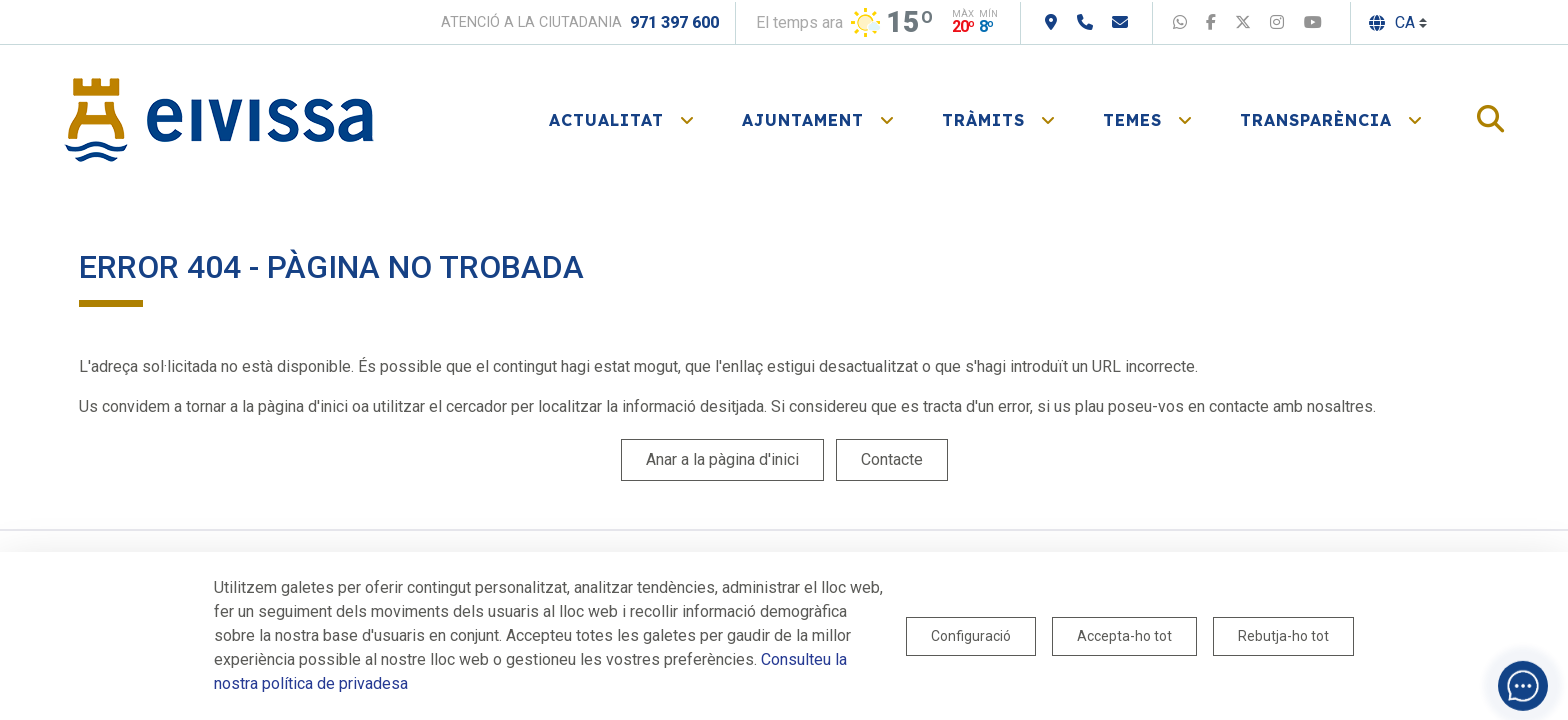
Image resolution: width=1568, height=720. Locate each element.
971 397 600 (674, 22)
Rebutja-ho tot (1283, 636)
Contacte (892, 459)
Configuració (971, 636)
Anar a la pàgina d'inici (722, 459)
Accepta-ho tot (1124, 636)
